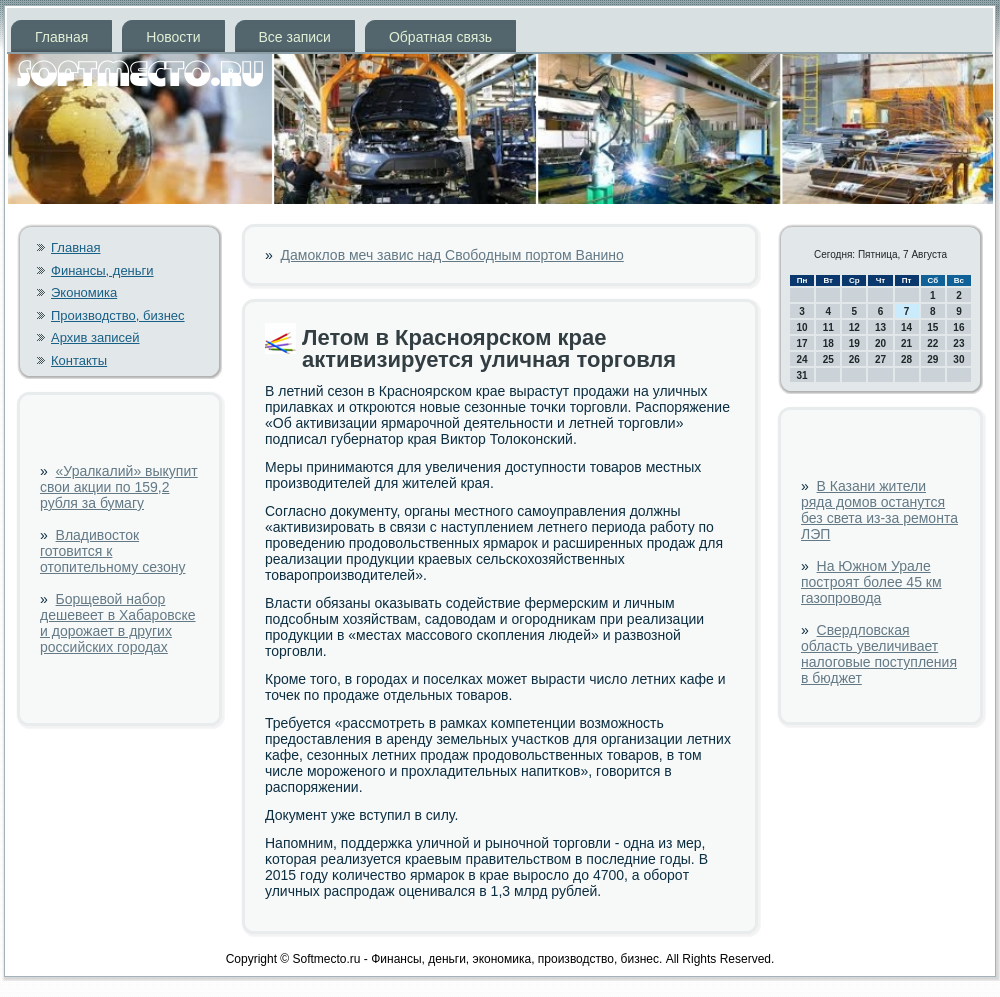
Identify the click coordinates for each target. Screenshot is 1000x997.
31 (802, 375)
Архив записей (95, 337)
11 (828, 327)
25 (828, 359)
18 (828, 343)
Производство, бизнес (118, 315)
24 (802, 359)
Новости (173, 37)
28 (906, 359)
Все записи (295, 37)
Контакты (79, 360)
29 (932, 359)
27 (880, 359)
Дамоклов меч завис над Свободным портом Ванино (452, 255)
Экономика (84, 292)
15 (932, 327)
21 (906, 343)
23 (958, 343)
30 (958, 359)
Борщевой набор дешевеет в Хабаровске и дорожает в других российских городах (118, 623)
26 (854, 359)
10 (802, 327)
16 (958, 327)
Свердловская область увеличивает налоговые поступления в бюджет (879, 654)
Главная (61, 37)
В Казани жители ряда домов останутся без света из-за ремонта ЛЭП (879, 510)
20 (880, 343)
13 (880, 327)
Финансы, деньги (102, 270)
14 (906, 327)
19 (854, 343)
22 (932, 343)
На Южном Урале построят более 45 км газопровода (871, 582)
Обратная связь (440, 37)
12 (854, 327)
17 (802, 343)
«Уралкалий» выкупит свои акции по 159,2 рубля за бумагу (119, 487)
